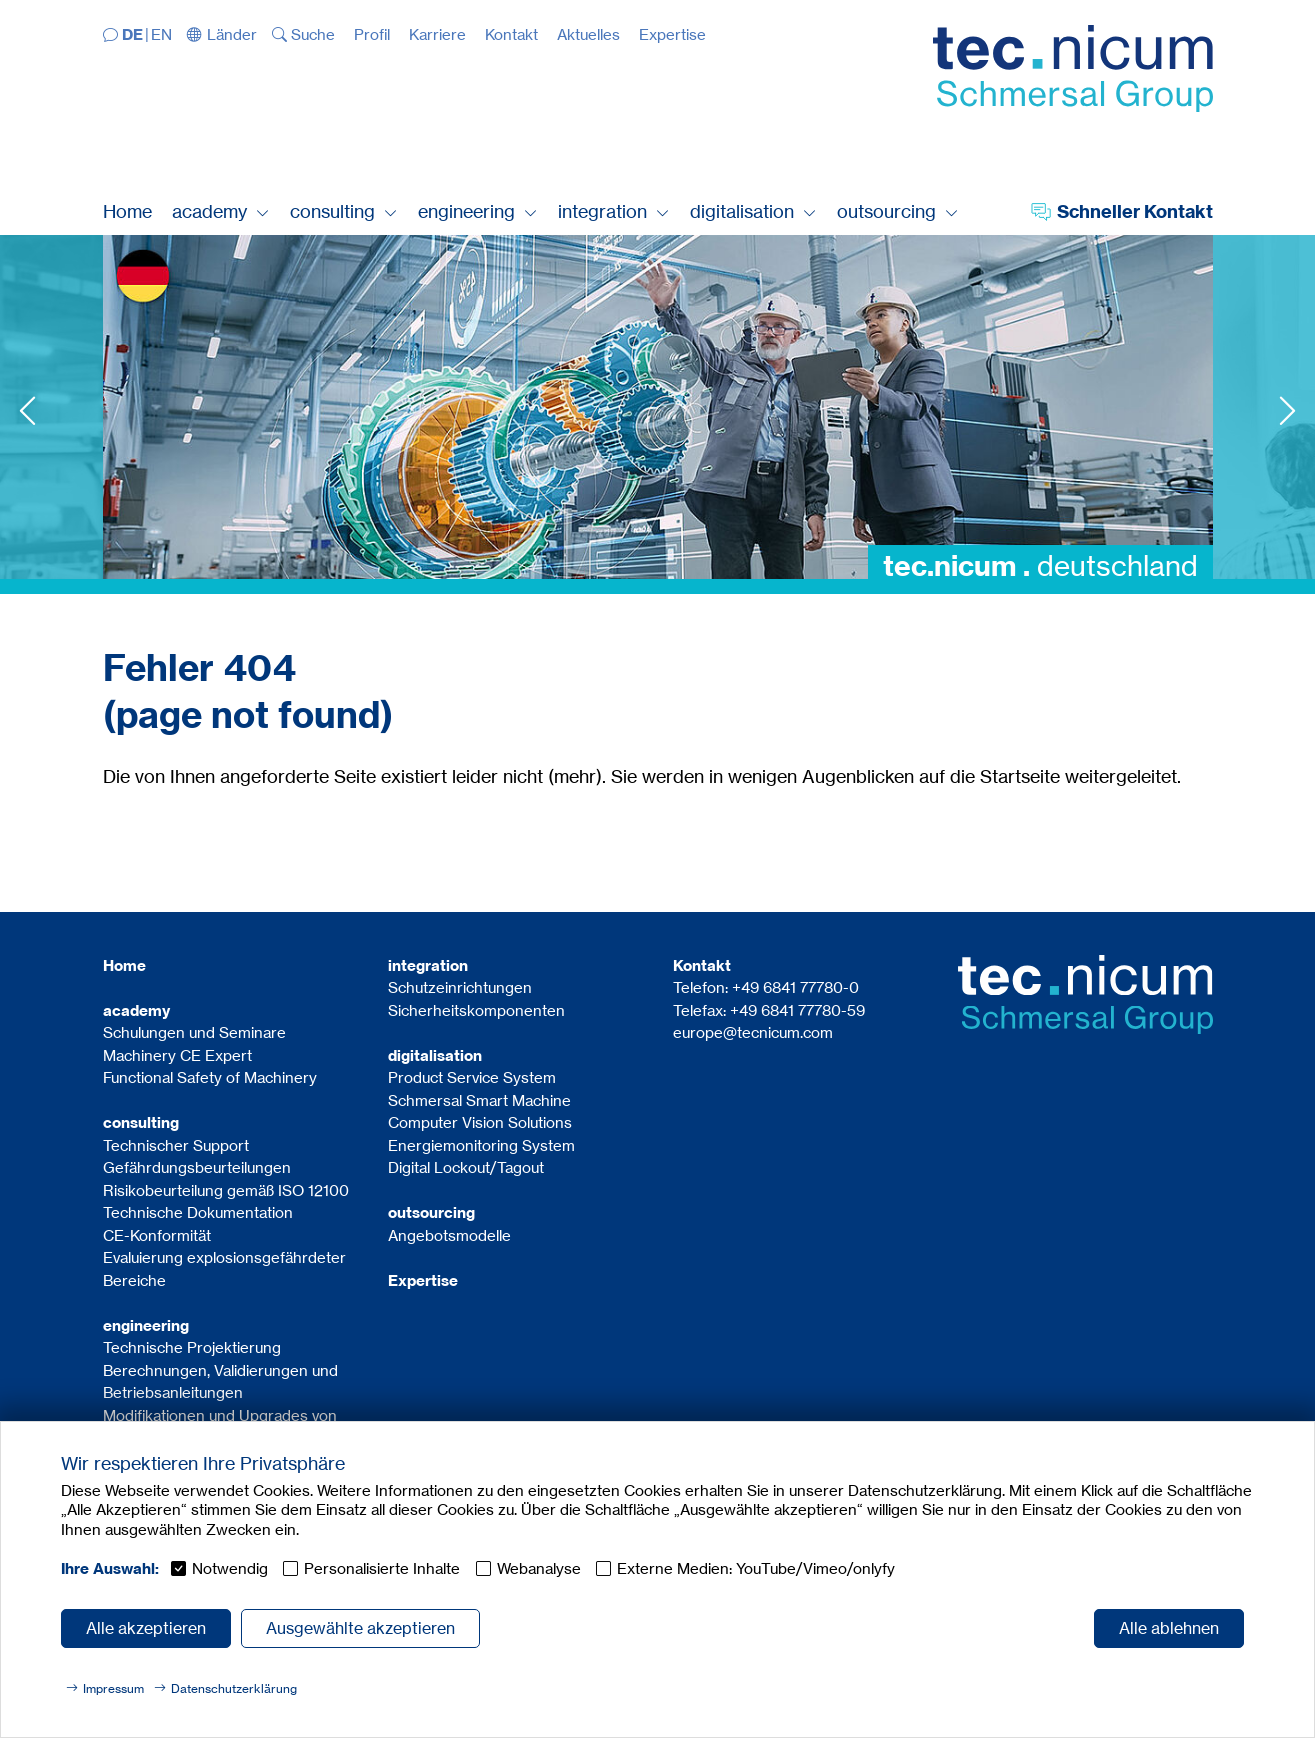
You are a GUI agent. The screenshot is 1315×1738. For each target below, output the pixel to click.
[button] (222, 34)
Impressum (113, 1688)
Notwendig (230, 1568)
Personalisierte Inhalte (382, 1568)
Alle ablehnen (1169, 1628)
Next (1287, 410)
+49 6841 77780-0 (795, 987)
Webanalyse (539, 1568)
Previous (27, 410)
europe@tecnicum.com (753, 1032)
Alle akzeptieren (146, 1628)
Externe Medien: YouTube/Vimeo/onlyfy (756, 1568)
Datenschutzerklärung (234, 1688)
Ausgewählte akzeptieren (360, 1628)
